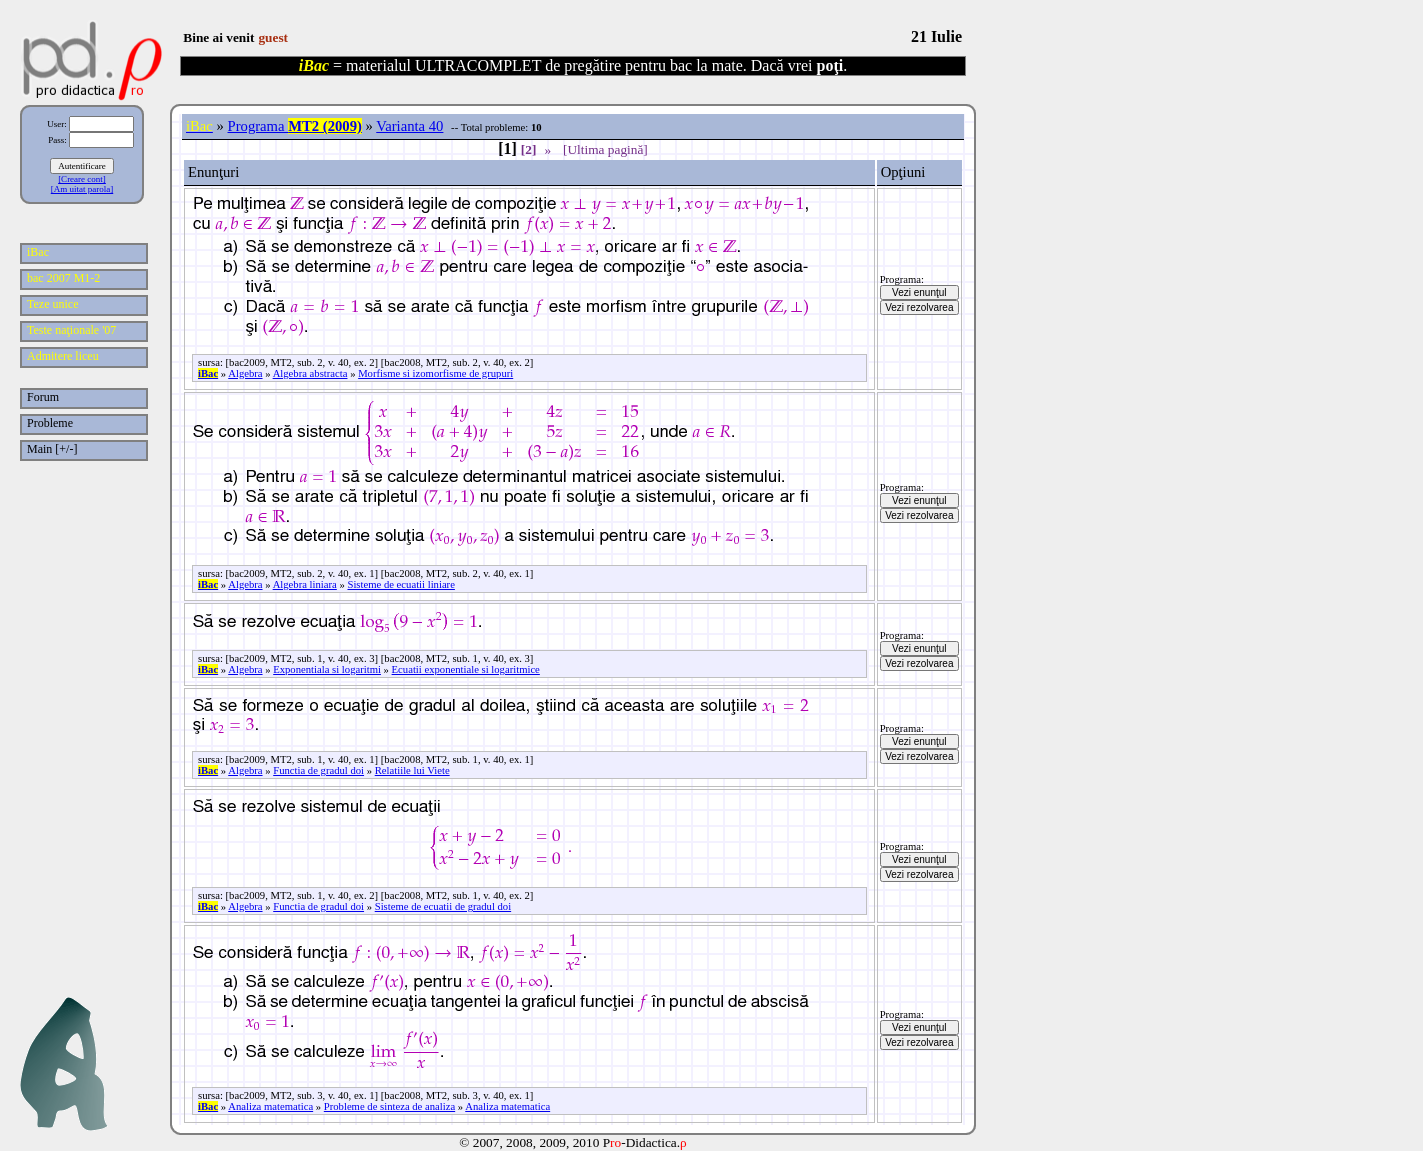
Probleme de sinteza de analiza (389, 1106)
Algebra (245, 373)
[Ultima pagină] (605, 149)
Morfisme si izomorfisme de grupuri (435, 373)
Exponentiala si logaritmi (327, 669)
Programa (295, 126)
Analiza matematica (270, 1106)
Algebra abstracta (310, 373)
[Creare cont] (82, 179)
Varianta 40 (409, 126)
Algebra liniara (305, 584)
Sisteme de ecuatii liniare (400, 584)
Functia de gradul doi (318, 770)
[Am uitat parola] (82, 189)
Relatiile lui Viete (412, 770)
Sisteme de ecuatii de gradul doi (443, 906)
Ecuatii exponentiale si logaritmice (466, 669)
